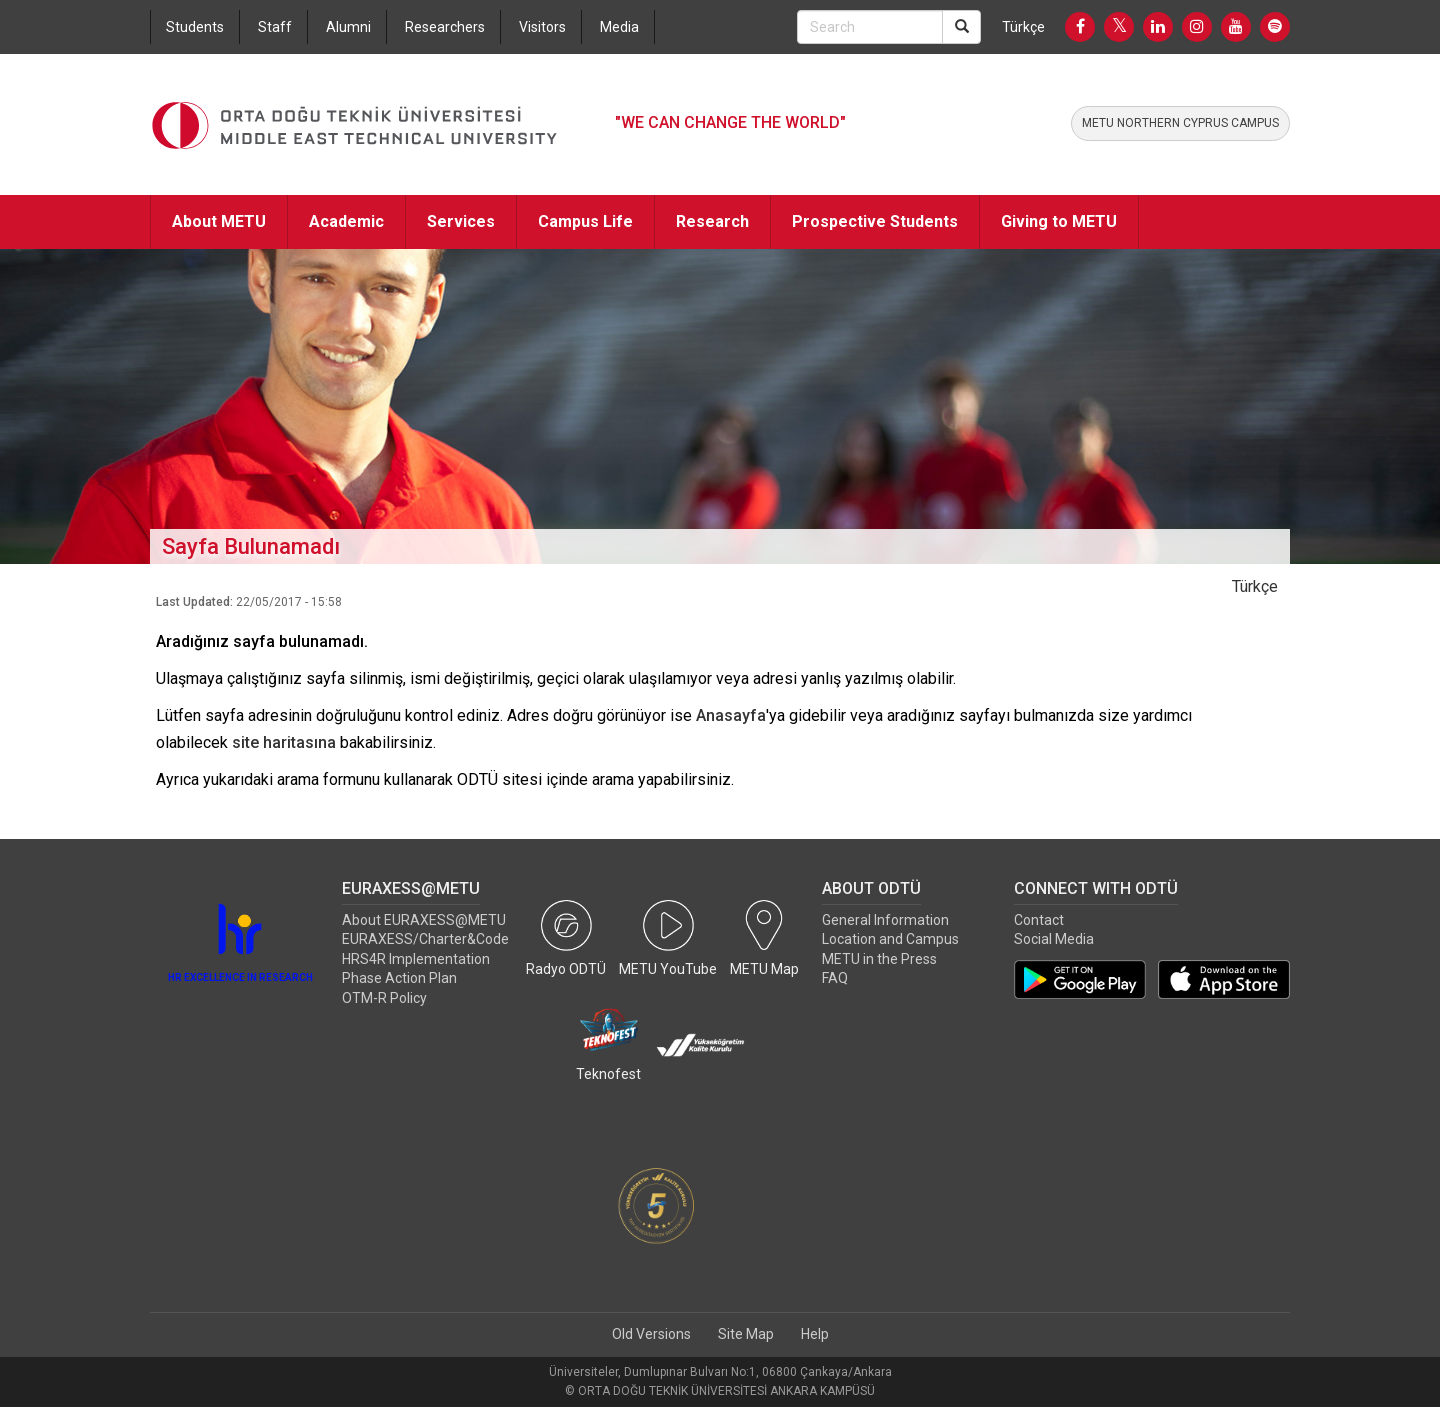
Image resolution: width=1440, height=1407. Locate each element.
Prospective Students (875, 221)
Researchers (445, 27)
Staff (275, 27)
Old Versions (651, 1334)
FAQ (835, 978)
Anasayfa (731, 715)
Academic (346, 221)
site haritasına (284, 742)
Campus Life (585, 221)
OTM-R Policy (384, 998)
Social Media (1054, 939)
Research (712, 221)
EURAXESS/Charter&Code (425, 939)
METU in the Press (879, 959)
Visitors (542, 27)
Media (619, 27)
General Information (885, 920)
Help (815, 1334)
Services (461, 221)
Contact (1039, 920)
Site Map (746, 1334)
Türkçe (1023, 27)
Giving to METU (1059, 221)
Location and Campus (890, 939)
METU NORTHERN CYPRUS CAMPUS (1180, 123)
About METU (219, 221)
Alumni (348, 27)
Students (195, 27)
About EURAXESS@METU (424, 920)
